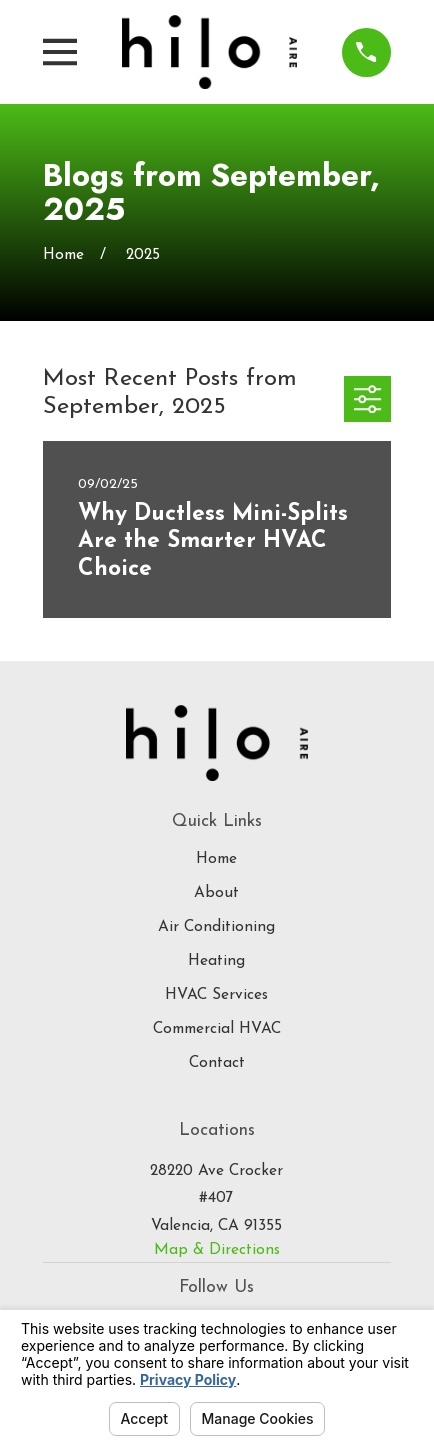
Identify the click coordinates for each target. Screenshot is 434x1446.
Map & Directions (217, 1250)
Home (216, 859)
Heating (216, 961)
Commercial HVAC (217, 1029)
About (216, 893)
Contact (217, 1063)
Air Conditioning (216, 927)
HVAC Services (216, 995)
